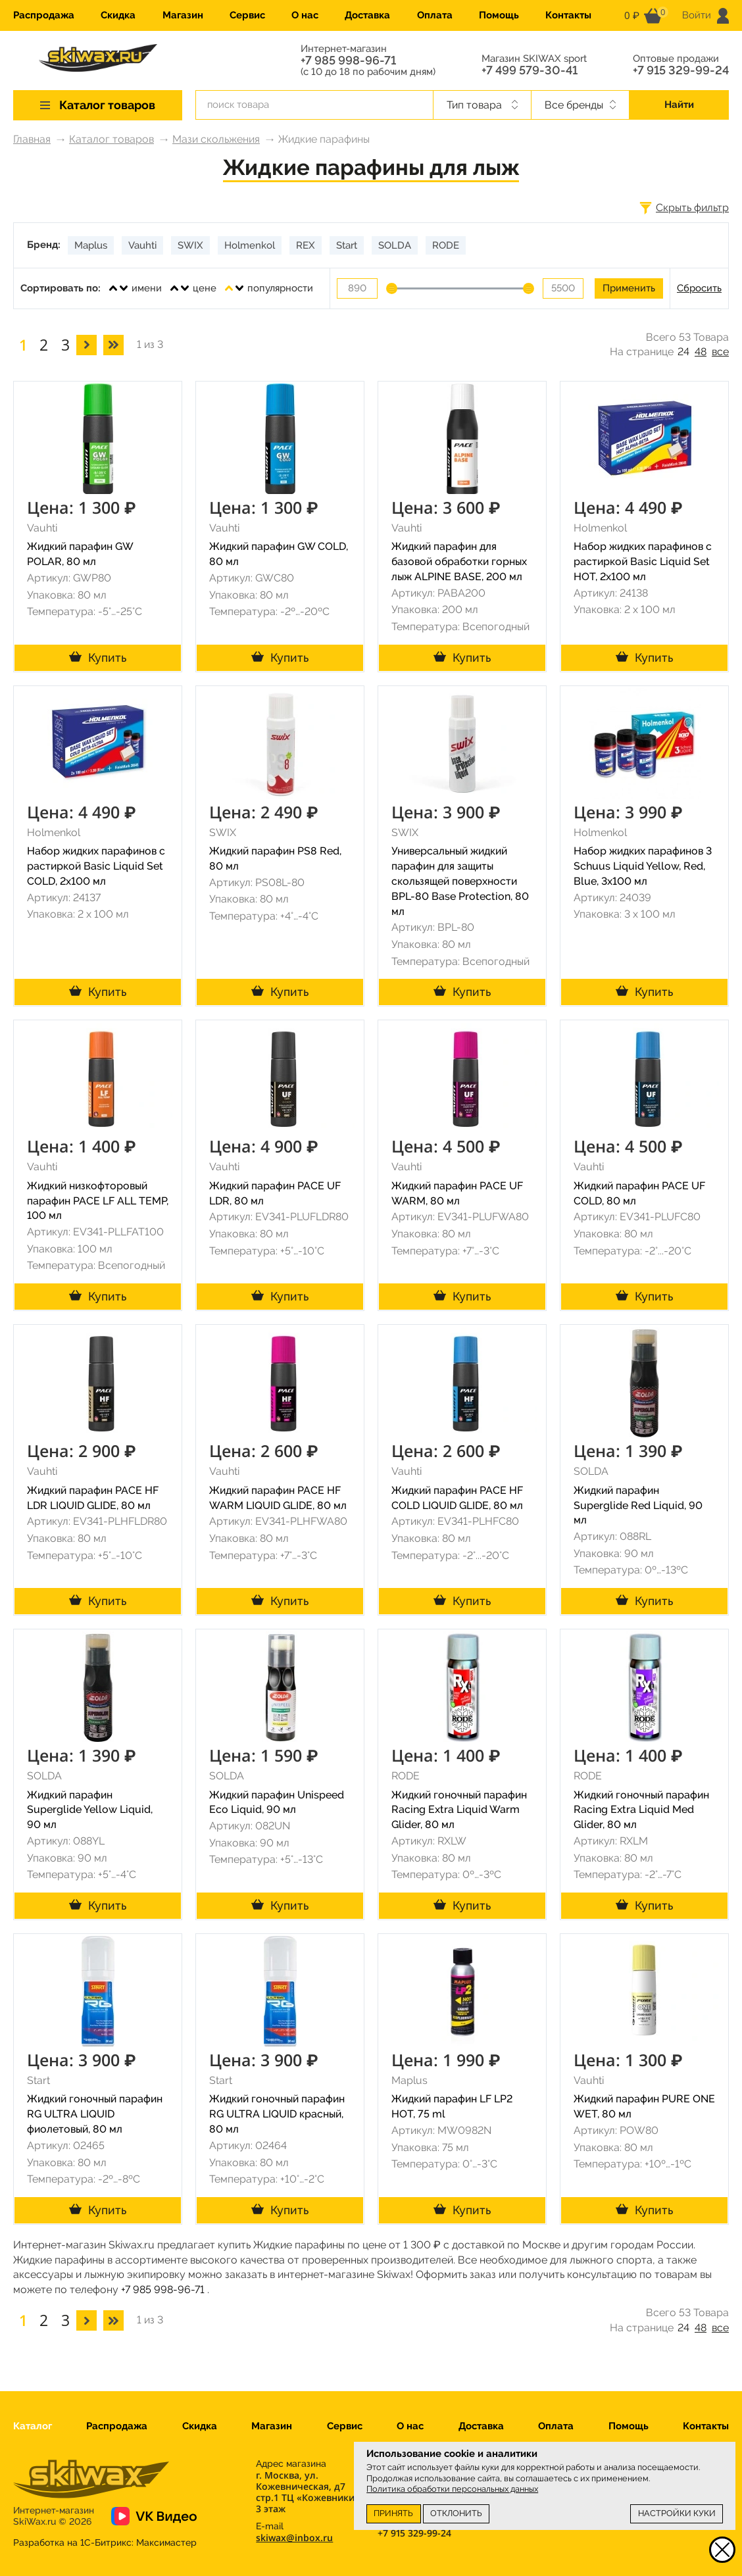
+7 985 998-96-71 (348, 60)
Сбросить (699, 288)
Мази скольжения (216, 139)
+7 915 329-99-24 (681, 70)
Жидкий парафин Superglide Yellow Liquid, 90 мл (90, 1810)
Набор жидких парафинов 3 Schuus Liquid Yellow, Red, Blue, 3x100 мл (643, 866)
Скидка (118, 15)
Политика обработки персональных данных (452, 2489)
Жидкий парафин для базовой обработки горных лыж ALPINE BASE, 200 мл (459, 561)
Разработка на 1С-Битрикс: (105, 2542)
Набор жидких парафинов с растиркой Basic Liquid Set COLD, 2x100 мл (96, 866)
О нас (304, 15)
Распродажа (43, 15)
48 (700, 351)
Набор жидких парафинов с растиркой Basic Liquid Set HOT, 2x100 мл (643, 561)
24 (683, 351)
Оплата (435, 15)
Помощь (499, 15)
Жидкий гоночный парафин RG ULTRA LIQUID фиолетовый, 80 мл (94, 2114)
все (720, 351)
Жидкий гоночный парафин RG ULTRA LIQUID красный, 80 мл (277, 2114)
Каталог (32, 2426)
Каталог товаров (111, 139)
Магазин (182, 15)
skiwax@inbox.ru (294, 2537)
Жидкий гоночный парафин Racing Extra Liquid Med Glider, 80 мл (641, 1810)
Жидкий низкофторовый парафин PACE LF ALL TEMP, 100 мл (97, 1200)
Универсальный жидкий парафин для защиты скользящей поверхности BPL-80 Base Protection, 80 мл (460, 881)
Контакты (568, 15)
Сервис (247, 15)
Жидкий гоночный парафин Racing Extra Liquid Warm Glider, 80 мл (459, 1810)
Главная (32, 139)
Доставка (367, 15)
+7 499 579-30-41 (530, 70)
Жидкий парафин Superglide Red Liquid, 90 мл (638, 1505)
